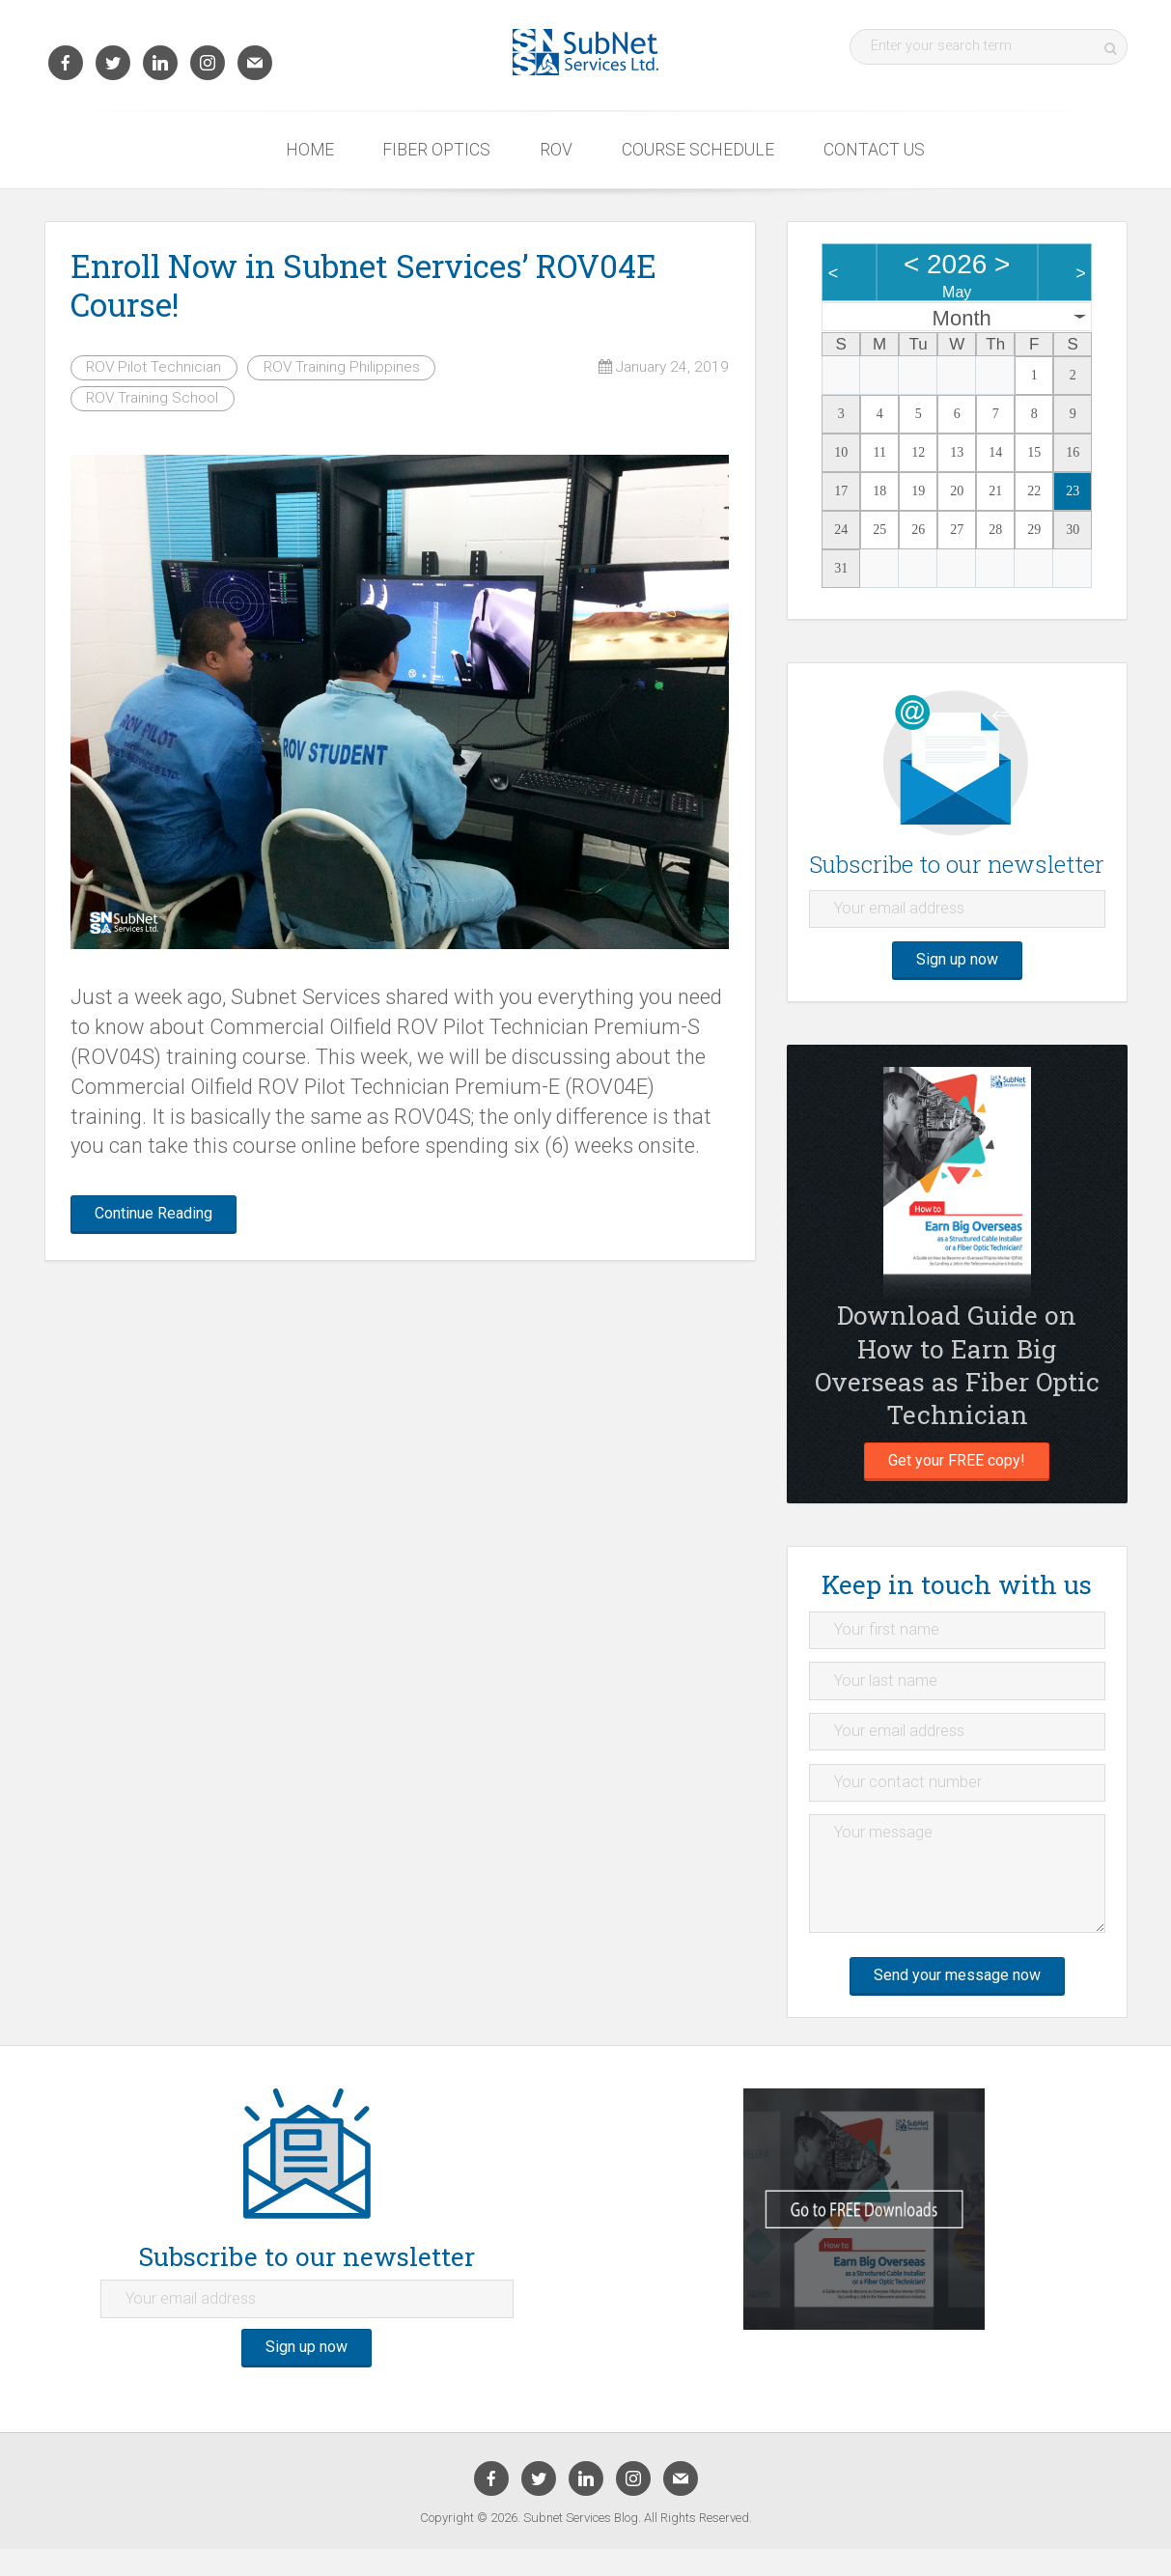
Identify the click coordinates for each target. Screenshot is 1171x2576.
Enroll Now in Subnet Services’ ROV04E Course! (363, 284)
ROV (556, 149)
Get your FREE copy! (957, 1468)
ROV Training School (152, 397)
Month (962, 318)
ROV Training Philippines (342, 367)
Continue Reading (162, 1215)
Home (310, 149)
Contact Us (874, 149)
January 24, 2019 (664, 367)
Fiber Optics (436, 149)
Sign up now (956, 964)
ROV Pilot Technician (153, 367)
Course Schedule (698, 149)
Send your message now (956, 2000)
